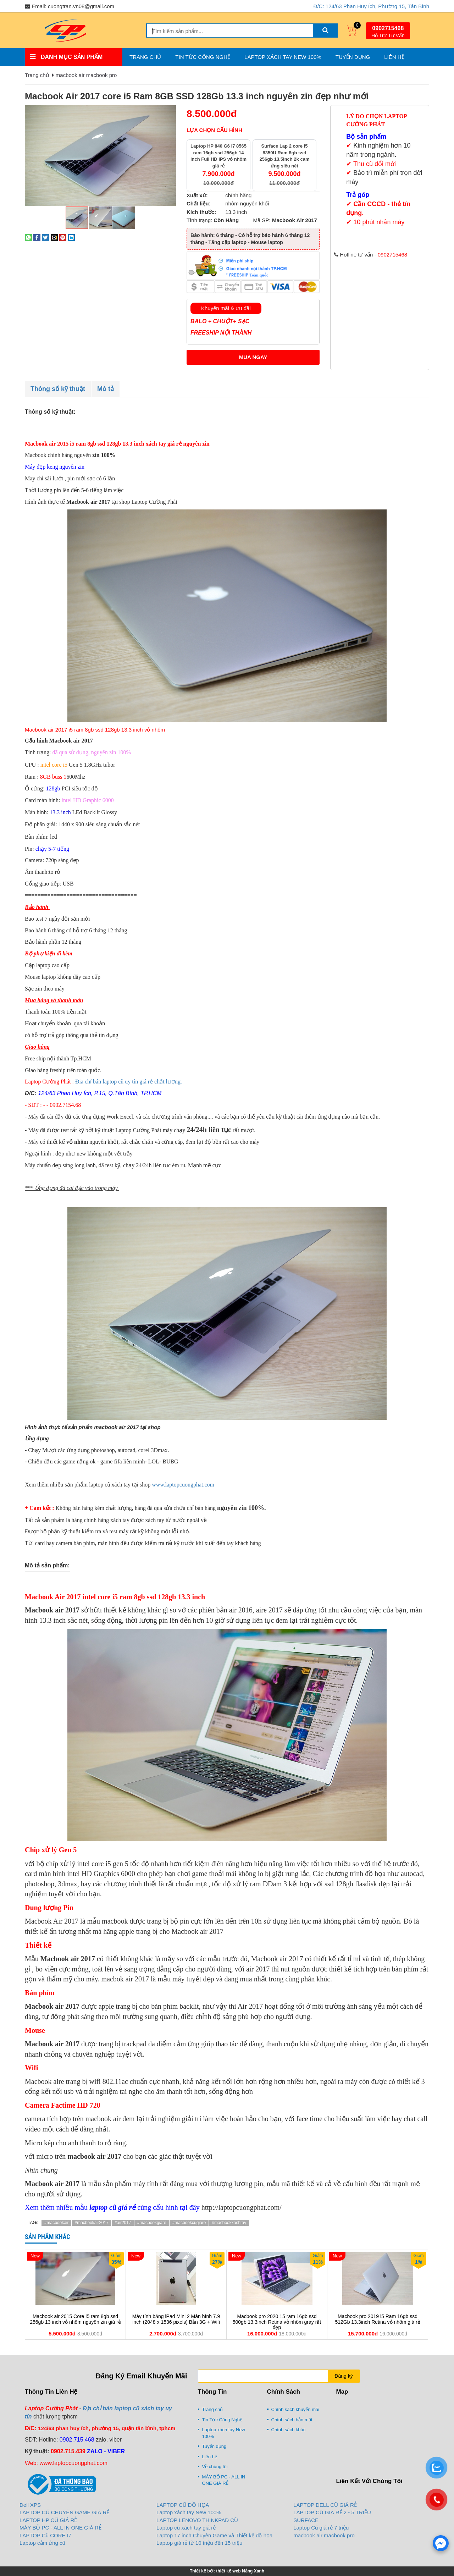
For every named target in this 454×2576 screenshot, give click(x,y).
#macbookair (56, 2222)
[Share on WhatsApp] (28, 237)
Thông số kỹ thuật (58, 388)
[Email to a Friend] (54, 237)
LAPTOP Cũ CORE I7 (45, 2535)
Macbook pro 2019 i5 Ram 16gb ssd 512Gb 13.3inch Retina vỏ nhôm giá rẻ (377, 2319)
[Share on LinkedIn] (71, 237)
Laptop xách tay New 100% (282, 57)
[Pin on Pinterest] (62, 237)
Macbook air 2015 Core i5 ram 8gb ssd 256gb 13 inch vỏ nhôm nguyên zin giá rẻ (75, 2319)
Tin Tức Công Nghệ (202, 57)
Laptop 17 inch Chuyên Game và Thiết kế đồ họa (214, 2535)
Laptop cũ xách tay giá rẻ (186, 2528)
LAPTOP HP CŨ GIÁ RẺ (48, 2520)
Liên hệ (394, 57)
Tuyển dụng (353, 57)
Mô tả (105, 388)
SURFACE (306, 2520)
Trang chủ (145, 57)
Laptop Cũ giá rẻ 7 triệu (321, 2528)
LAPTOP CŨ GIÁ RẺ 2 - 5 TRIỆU (332, 2512)
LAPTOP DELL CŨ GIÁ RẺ (325, 2505)
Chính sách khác (288, 2429)
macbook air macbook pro (86, 75)
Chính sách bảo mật (291, 2419)
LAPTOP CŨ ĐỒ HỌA (182, 2505)
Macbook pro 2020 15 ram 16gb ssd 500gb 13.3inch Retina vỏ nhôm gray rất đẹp (277, 2322)
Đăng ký (343, 2376)
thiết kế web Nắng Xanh (240, 2571)
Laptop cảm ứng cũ (42, 2543)
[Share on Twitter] (45, 237)
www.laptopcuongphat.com (183, 1485)
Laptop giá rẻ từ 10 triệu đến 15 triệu (199, 2543)
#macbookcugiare (189, 2222)
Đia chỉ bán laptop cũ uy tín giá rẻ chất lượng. (128, 1082)
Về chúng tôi (215, 2466)
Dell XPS (30, 2505)
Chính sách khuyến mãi (295, 2409)
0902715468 (388, 28)
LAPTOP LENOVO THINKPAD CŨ (197, 2520)
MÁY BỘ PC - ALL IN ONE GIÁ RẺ (223, 2480)
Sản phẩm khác (47, 2236)
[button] (169, 111)
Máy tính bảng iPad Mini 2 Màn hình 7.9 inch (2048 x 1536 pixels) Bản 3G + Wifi (176, 2319)
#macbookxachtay (229, 2222)
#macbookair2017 (91, 2222)
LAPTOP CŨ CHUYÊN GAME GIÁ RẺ (64, 2512)
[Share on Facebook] (36, 237)
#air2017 (123, 2222)
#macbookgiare (151, 2222)
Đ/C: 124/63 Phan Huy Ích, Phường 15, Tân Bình (371, 6)
